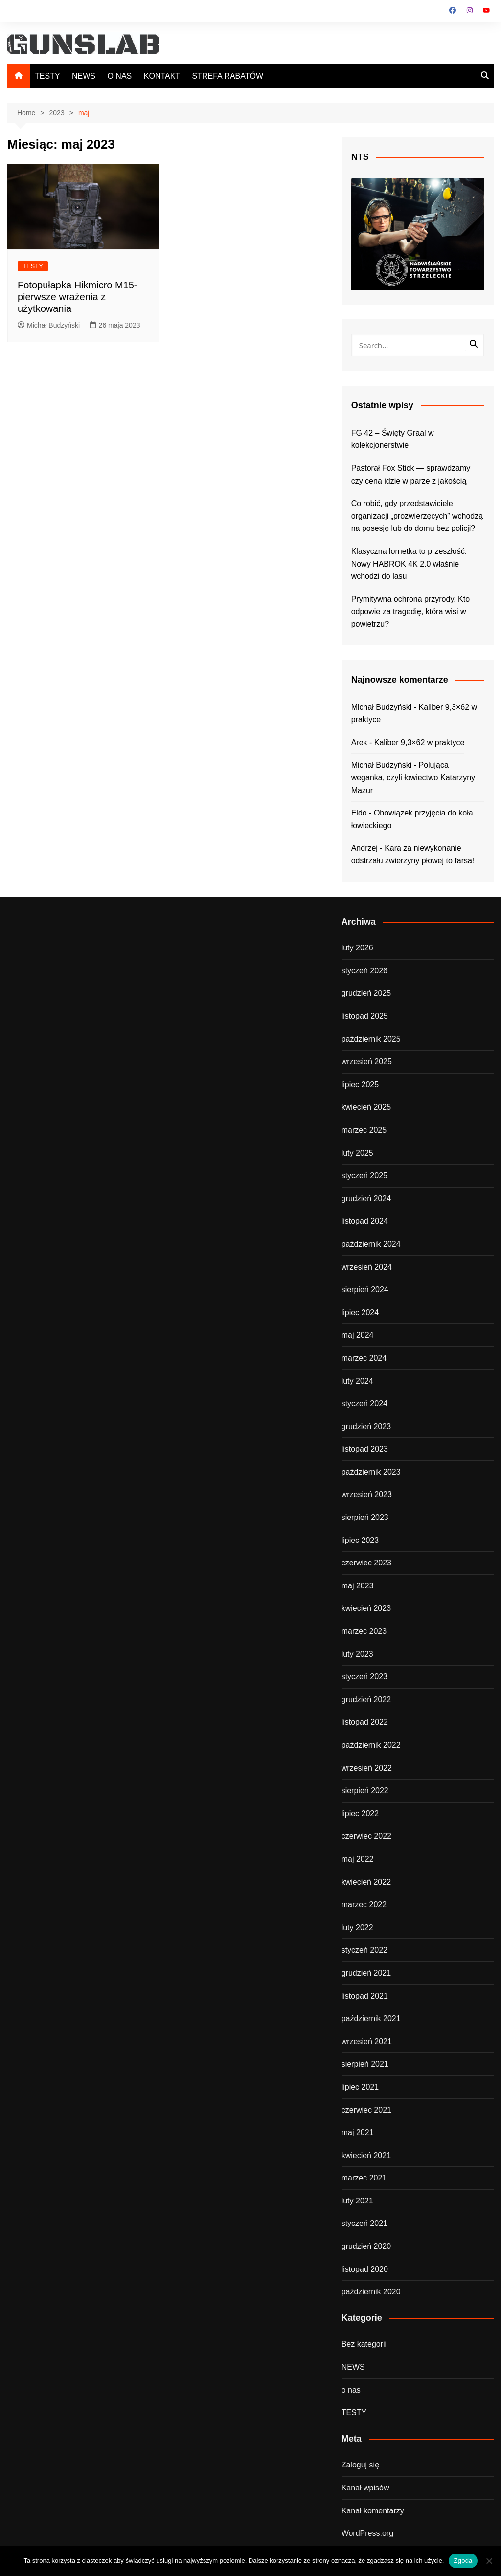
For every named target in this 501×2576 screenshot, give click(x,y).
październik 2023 (371, 1472)
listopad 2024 (365, 1221)
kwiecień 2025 (366, 1107)
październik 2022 (371, 1745)
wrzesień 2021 (367, 2041)
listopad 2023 (365, 1449)
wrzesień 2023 (367, 1494)
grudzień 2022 (366, 1699)
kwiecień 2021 (366, 2155)
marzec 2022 (364, 1904)
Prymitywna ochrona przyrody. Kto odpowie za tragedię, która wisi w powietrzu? (410, 611)
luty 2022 (357, 1927)
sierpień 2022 (365, 1790)
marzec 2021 (364, 2178)
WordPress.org (367, 2533)
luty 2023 (357, 1654)
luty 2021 (357, 2201)
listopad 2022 (365, 1722)
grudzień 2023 (366, 1426)
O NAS (119, 76)
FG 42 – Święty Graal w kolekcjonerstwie (392, 439)
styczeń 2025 (364, 1175)
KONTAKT (162, 76)
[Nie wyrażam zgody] (489, 2561)
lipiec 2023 (360, 1540)
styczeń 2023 (364, 1677)
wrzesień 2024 (367, 1267)
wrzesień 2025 (367, 1061)
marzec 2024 (364, 1358)
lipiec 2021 (360, 2087)
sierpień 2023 (365, 1517)
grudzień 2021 (366, 1973)
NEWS (83, 76)
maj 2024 (358, 1335)
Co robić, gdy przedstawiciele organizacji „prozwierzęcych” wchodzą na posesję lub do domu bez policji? (417, 515)
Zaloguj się (360, 2465)
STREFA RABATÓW (228, 76)
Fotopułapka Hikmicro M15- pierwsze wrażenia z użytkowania (77, 297)
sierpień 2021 (365, 2064)
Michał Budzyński (49, 325)
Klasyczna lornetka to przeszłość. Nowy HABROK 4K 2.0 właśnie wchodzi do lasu (409, 563)
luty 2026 (357, 948)
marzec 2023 (364, 1631)
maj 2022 (358, 1859)
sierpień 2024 (365, 1289)
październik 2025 (371, 1039)
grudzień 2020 (366, 2246)
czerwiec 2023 (366, 1563)
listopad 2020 (365, 2269)
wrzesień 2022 (367, 1768)
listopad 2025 (365, 1016)
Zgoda (463, 2560)
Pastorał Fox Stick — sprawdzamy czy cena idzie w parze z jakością (411, 474)
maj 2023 (358, 1586)
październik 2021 (371, 2018)
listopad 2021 (365, 1996)
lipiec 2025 (360, 1084)
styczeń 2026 (364, 971)
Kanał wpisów (365, 2488)
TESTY (47, 76)
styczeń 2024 (364, 1403)
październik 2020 (371, 2292)
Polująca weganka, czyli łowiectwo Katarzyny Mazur (413, 777)
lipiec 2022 (360, 1813)
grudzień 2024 (366, 1198)
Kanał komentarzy (373, 2511)
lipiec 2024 (360, 1312)
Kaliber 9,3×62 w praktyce (419, 742)
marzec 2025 (364, 1130)
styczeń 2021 (364, 2223)
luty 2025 (357, 1153)
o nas (351, 2390)
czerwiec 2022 (366, 1836)
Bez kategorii (364, 2344)
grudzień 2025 (366, 993)
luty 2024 (357, 1381)
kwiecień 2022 (366, 1882)
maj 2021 (358, 2132)
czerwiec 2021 (366, 2110)
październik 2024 (371, 1244)
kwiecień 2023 (366, 1608)
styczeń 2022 (364, 1950)
